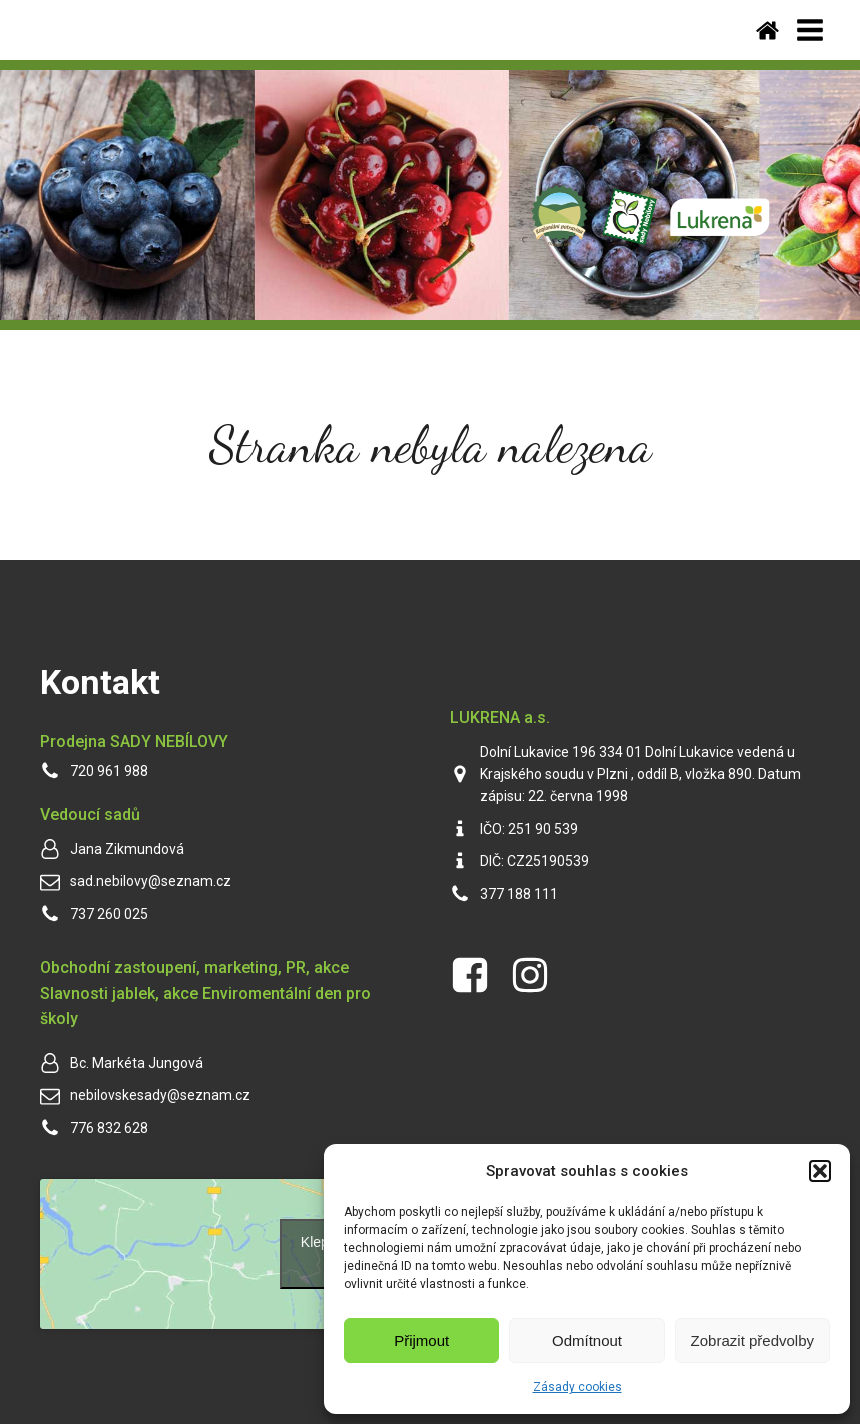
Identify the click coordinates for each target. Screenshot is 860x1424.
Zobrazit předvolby (752, 1340)
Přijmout (421, 1340)
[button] (820, 1171)
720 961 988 (109, 771)
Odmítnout (587, 1340)
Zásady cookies (577, 1387)
